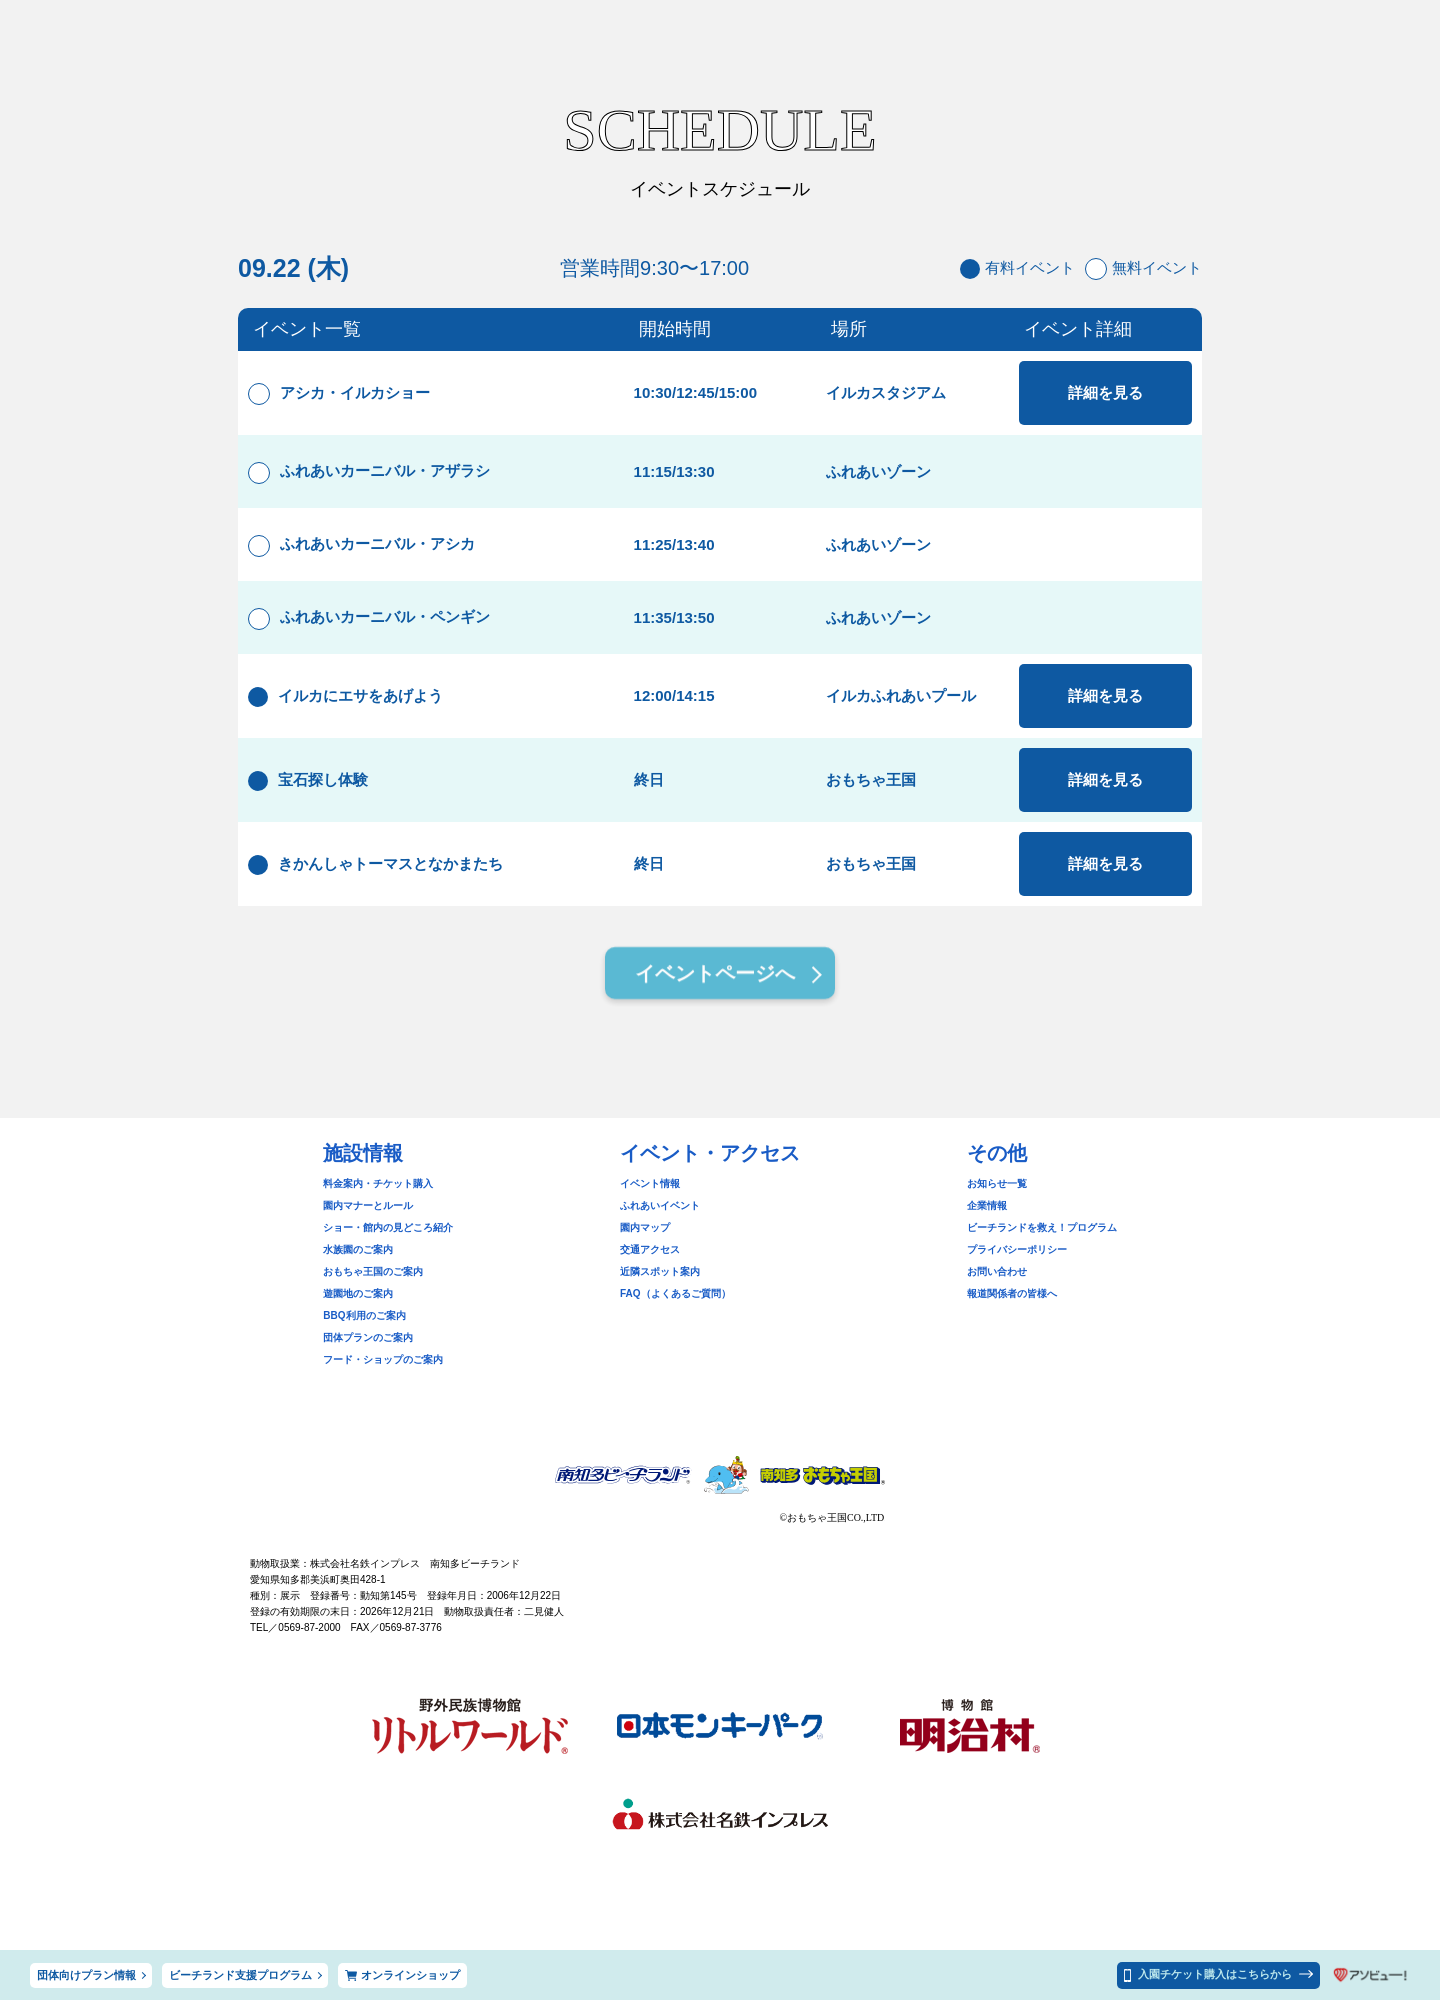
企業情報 (987, 1205)
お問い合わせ (997, 1271)
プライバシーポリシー (1017, 1249)
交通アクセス (650, 1249)
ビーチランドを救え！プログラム (1042, 1227)
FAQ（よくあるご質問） (675, 1293)
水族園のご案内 (358, 1249)
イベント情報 (650, 1183)
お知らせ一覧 (997, 1183)
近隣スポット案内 (660, 1271)
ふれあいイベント (660, 1205)
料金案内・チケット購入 (378, 1183)
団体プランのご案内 (368, 1337)
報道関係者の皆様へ (1012, 1293)
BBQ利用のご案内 (364, 1315)
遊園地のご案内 (358, 1293)
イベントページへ (715, 976)
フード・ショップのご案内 (383, 1359)
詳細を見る (1105, 392)
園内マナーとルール (368, 1205)
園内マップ (645, 1227)
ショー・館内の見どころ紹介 (388, 1227)
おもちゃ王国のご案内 (373, 1271)
